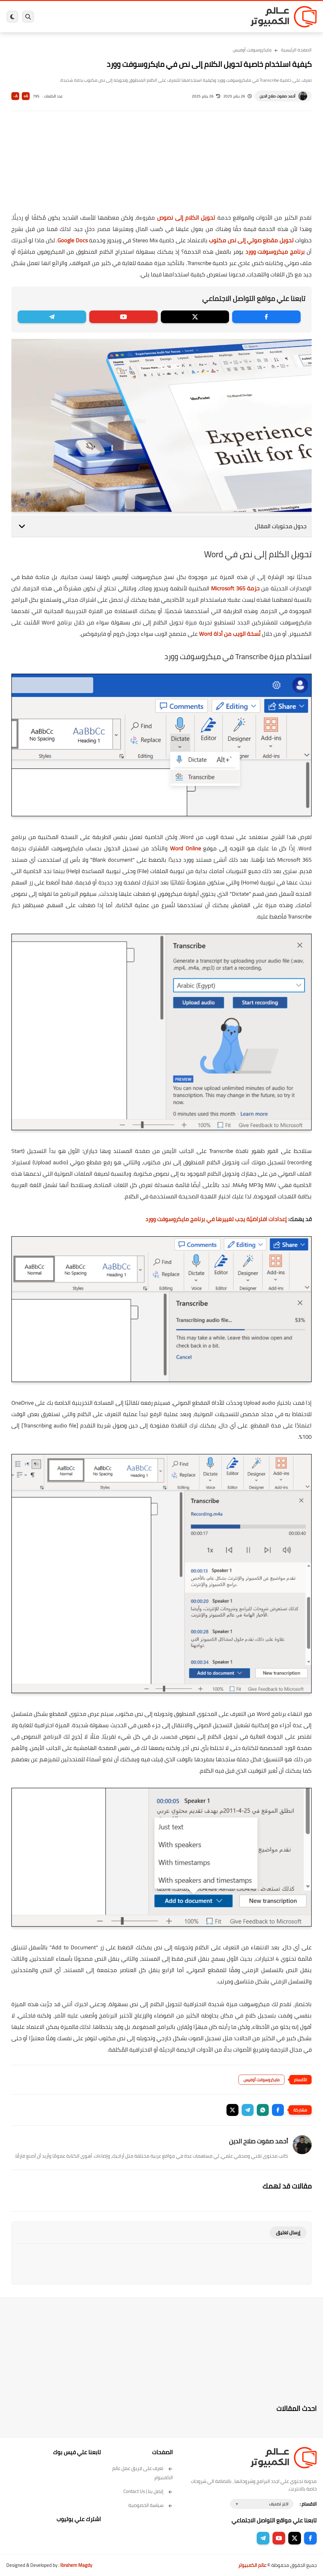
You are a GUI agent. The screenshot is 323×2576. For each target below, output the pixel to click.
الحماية (159, 17)
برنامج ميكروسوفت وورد (275, 251)
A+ (25, 96)
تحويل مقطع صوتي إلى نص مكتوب (251, 240)
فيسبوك (176, 17)
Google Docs (72, 240)
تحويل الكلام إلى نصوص (186, 217)
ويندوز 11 (194, 17)
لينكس (144, 17)
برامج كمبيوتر (230, 17)
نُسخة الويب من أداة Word (230, 634)
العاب (130, 17)
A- (15, 96)
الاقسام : (308, 2503)
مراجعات (86, 17)
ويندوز (210, 17)
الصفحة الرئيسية (296, 50)
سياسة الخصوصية (150, 2505)
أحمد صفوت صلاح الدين (277, 96)
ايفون (101, 17)
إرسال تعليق (288, 2232)
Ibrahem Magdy (76, 2565)
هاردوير (69, 17)
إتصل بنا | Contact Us (148, 2491)
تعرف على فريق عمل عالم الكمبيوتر (142, 2473)
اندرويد (116, 17)
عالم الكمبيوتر (252, 2565)
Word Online (185, 848)
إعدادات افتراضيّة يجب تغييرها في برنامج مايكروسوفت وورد (216, 1219)
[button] (278, 2110)
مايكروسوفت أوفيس (252, 50)
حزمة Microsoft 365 (235, 588)
